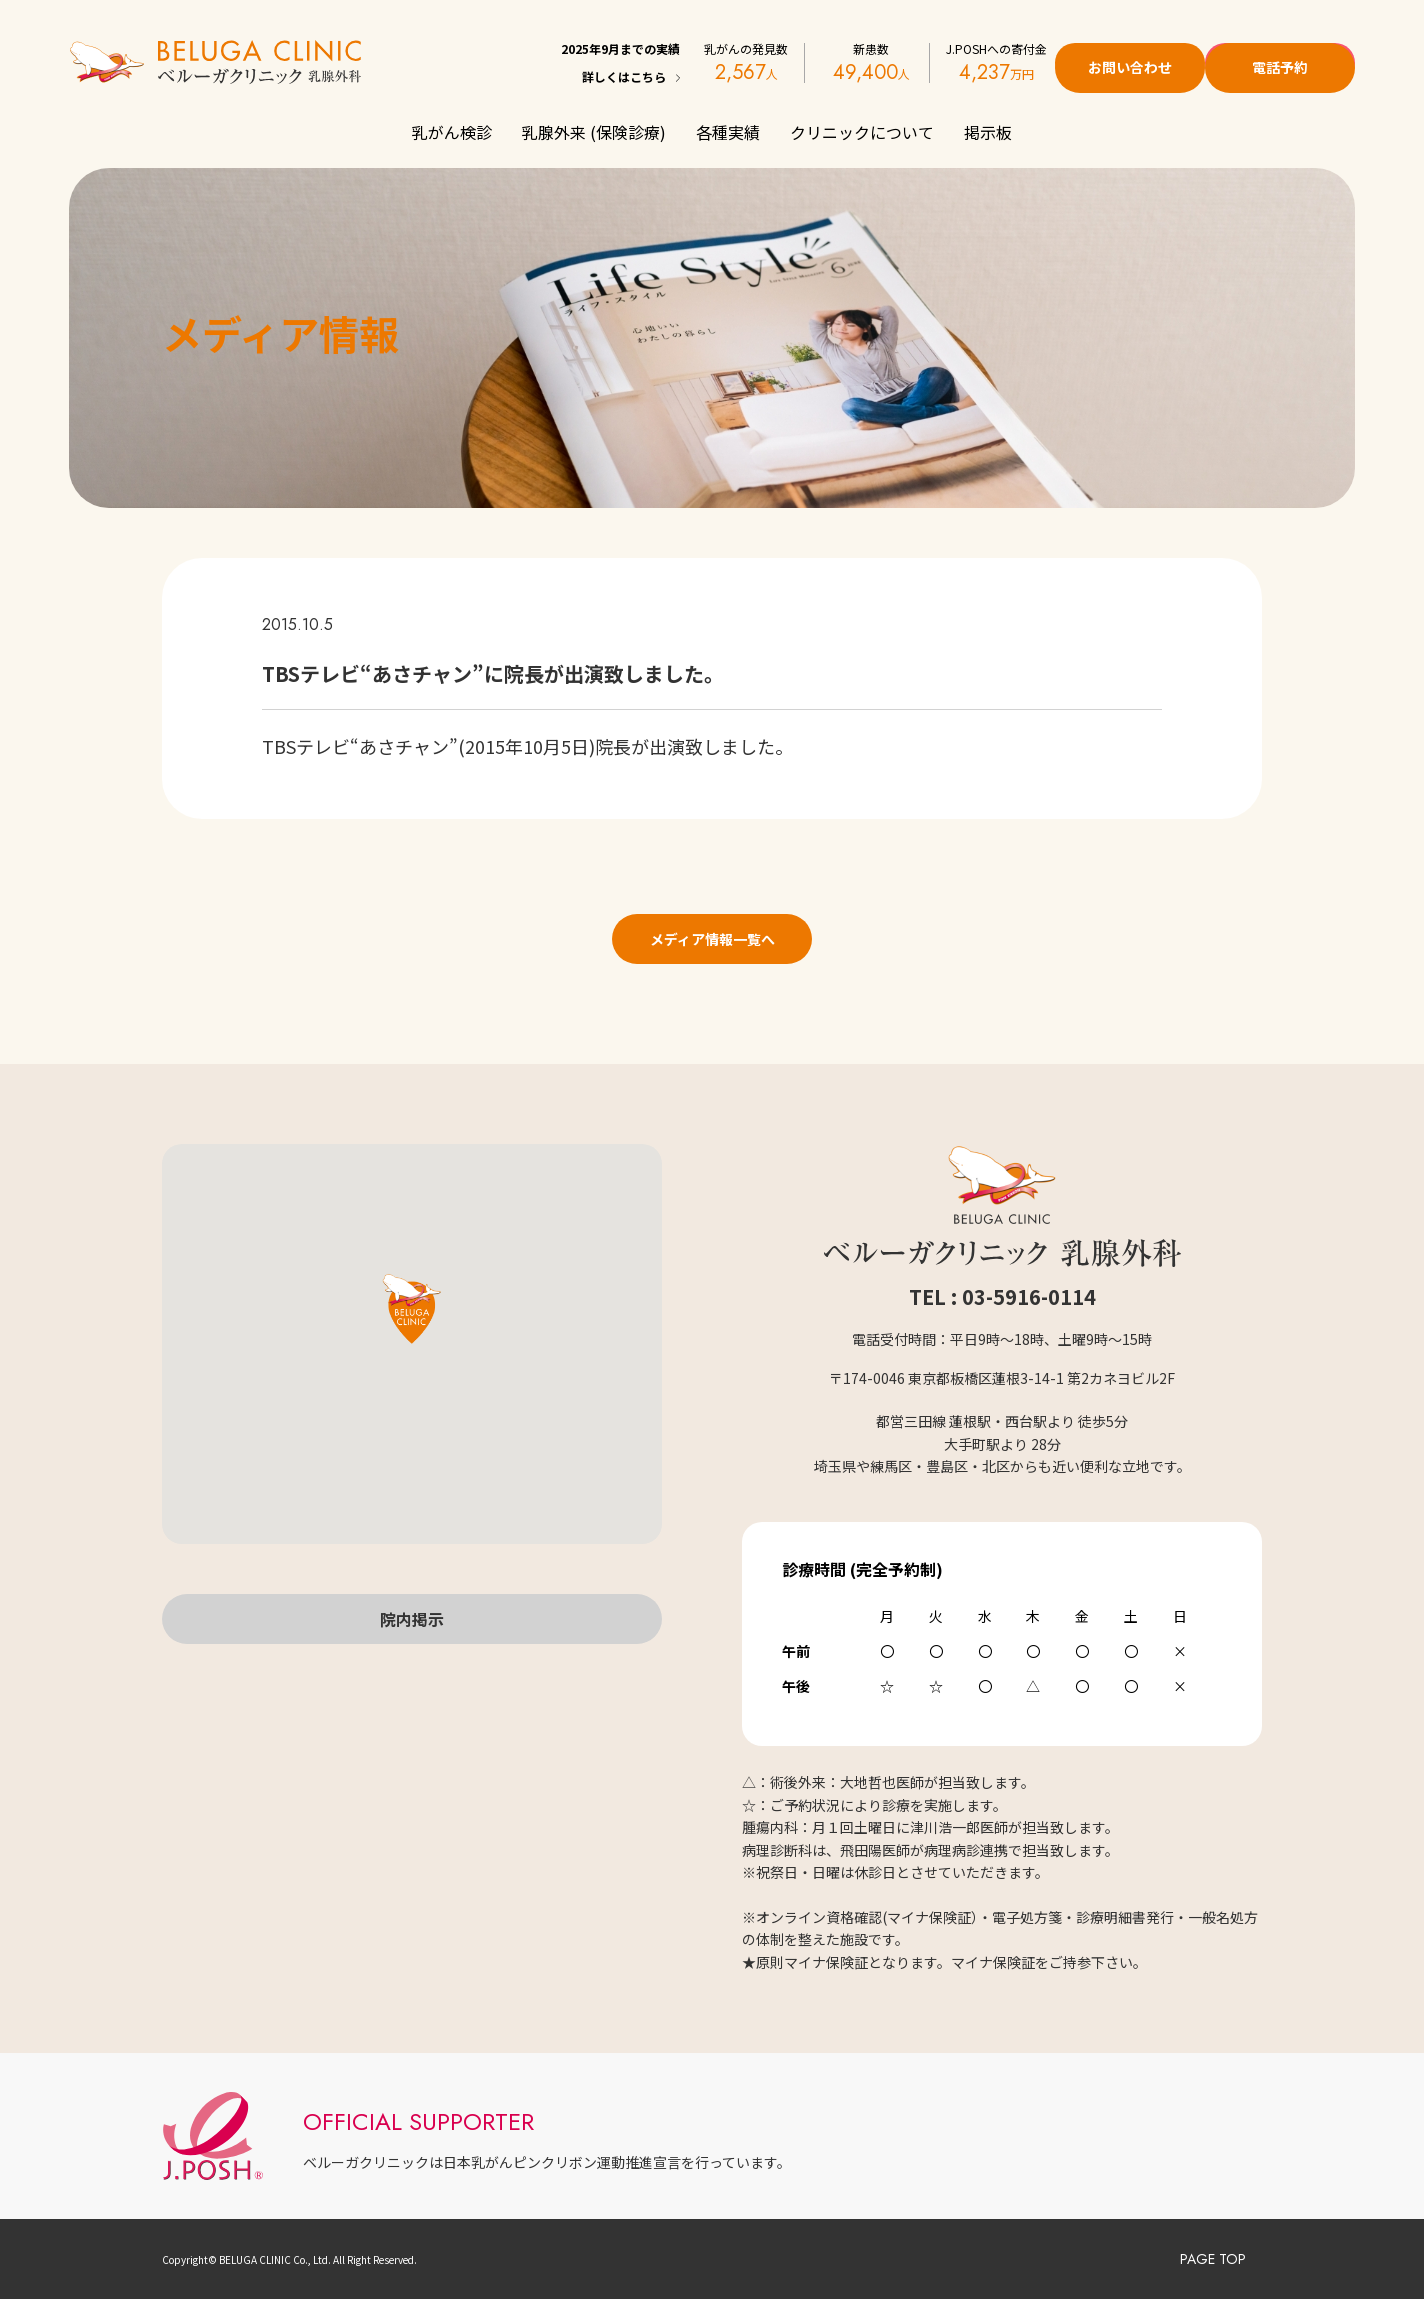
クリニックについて (862, 132)
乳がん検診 (452, 132)
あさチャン (404, 746)
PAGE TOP (1213, 2259)
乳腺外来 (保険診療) (594, 132)
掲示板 (988, 132)
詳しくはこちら (624, 77)
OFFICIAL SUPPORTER (418, 2121)
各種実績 (728, 132)
